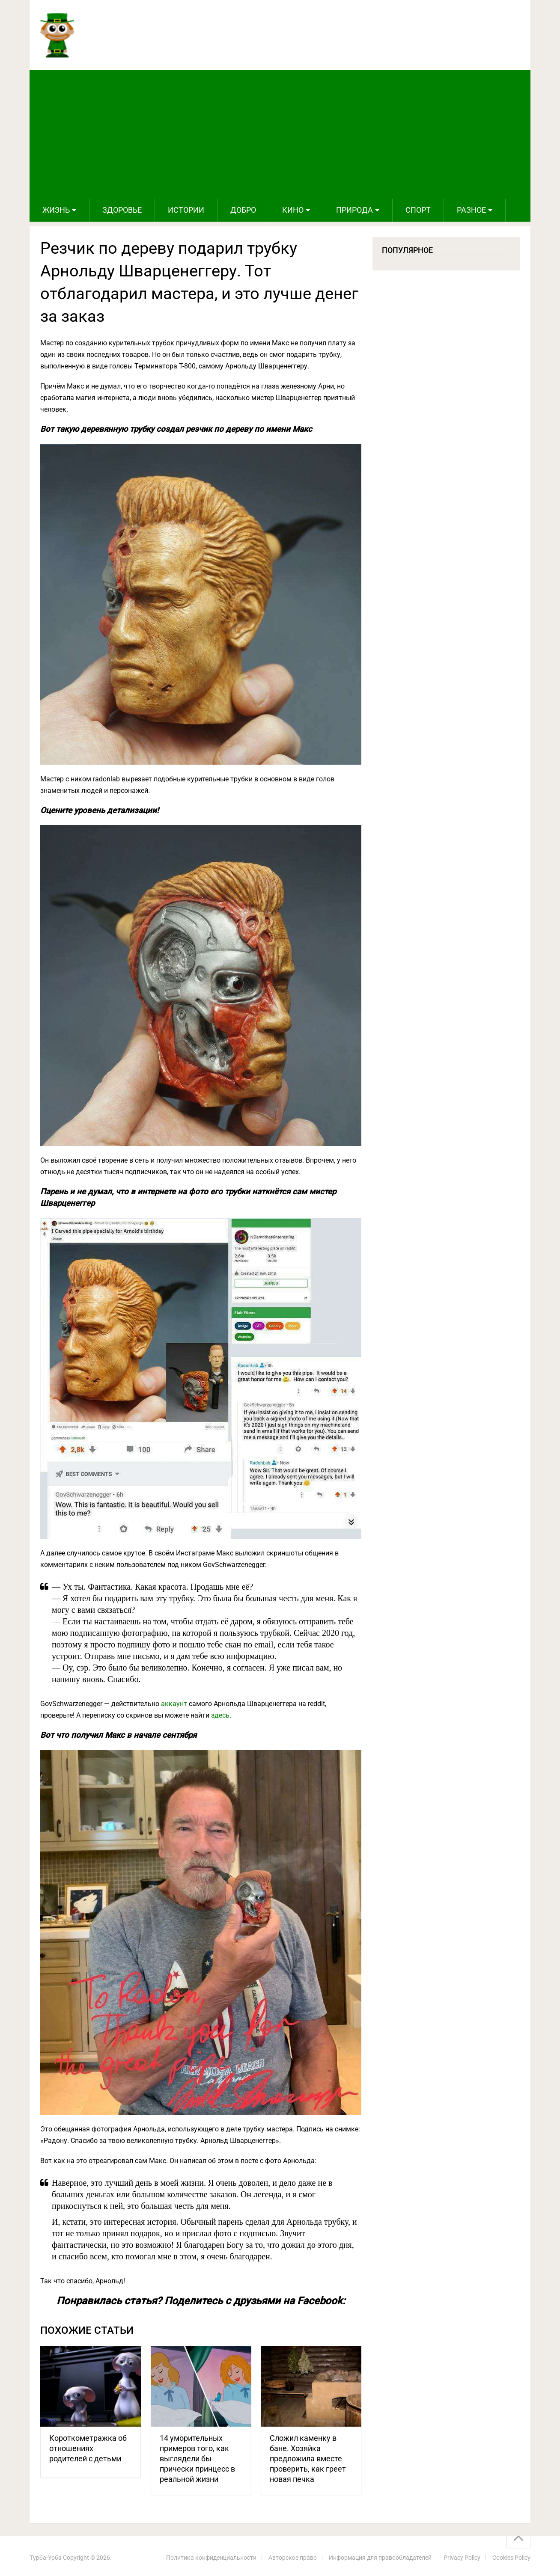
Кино (293, 209)
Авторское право (292, 2557)
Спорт (418, 209)
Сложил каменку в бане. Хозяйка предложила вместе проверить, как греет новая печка (308, 2459)
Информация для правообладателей (380, 2557)
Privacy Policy (462, 2557)
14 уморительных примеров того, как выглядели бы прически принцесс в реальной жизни (197, 2459)
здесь (220, 1715)
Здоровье (122, 209)
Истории (186, 209)
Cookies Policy (511, 2557)
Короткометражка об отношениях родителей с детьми (88, 2448)
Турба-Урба (46, 2557)
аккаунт (174, 1704)
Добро (243, 209)
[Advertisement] (280, 134)
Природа (354, 209)
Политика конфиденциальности (211, 2557)
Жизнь (56, 209)
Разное (471, 209)
